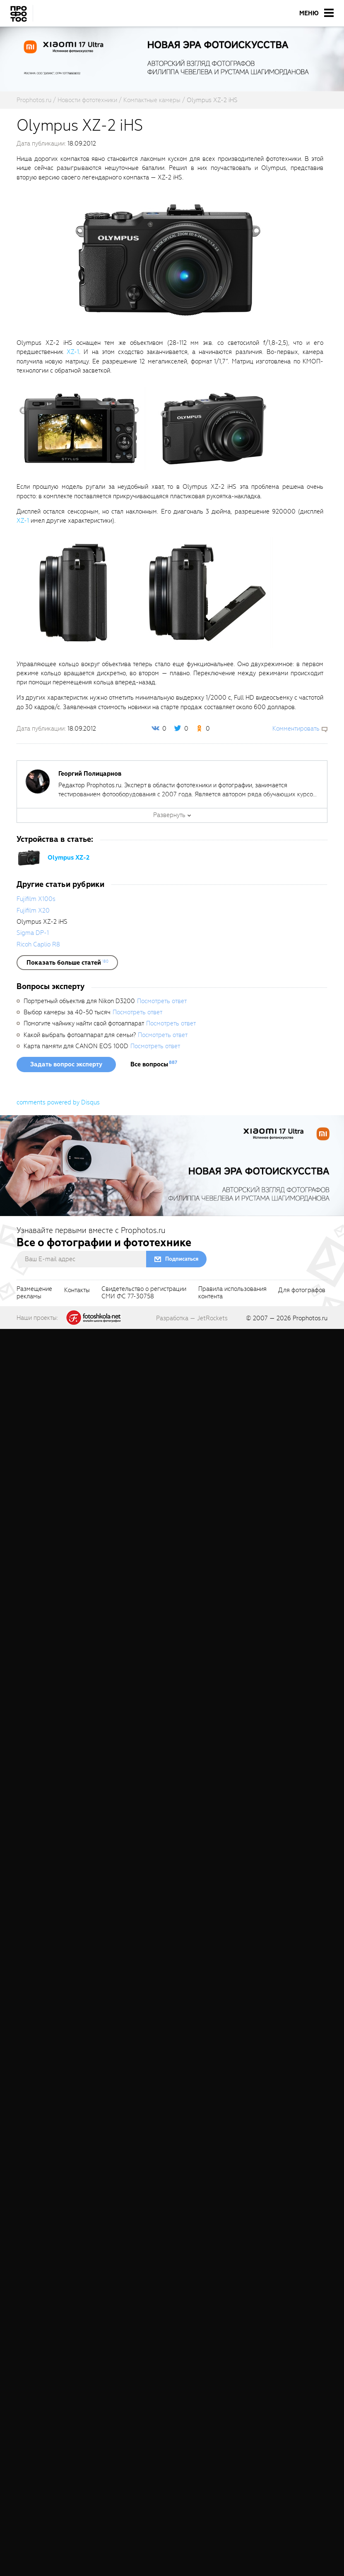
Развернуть (169, 815)
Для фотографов (301, 1290)
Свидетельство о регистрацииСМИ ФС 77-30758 (143, 1293)
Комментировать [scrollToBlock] (296, 728)
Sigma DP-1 (33, 933)
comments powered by (58, 1102)
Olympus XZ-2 (68, 857)
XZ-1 (73, 352)
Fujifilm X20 (33, 910)
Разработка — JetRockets (192, 1318)
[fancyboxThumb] (168, 260)
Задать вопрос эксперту (66, 1064)
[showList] (67, 962)
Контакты (77, 1290)
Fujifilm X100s (36, 899)
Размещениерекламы (34, 1293)
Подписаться (181, 1258)
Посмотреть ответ (162, 1001)
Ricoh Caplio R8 (38, 944)
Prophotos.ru (310, 1318)
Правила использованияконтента (232, 1293)
